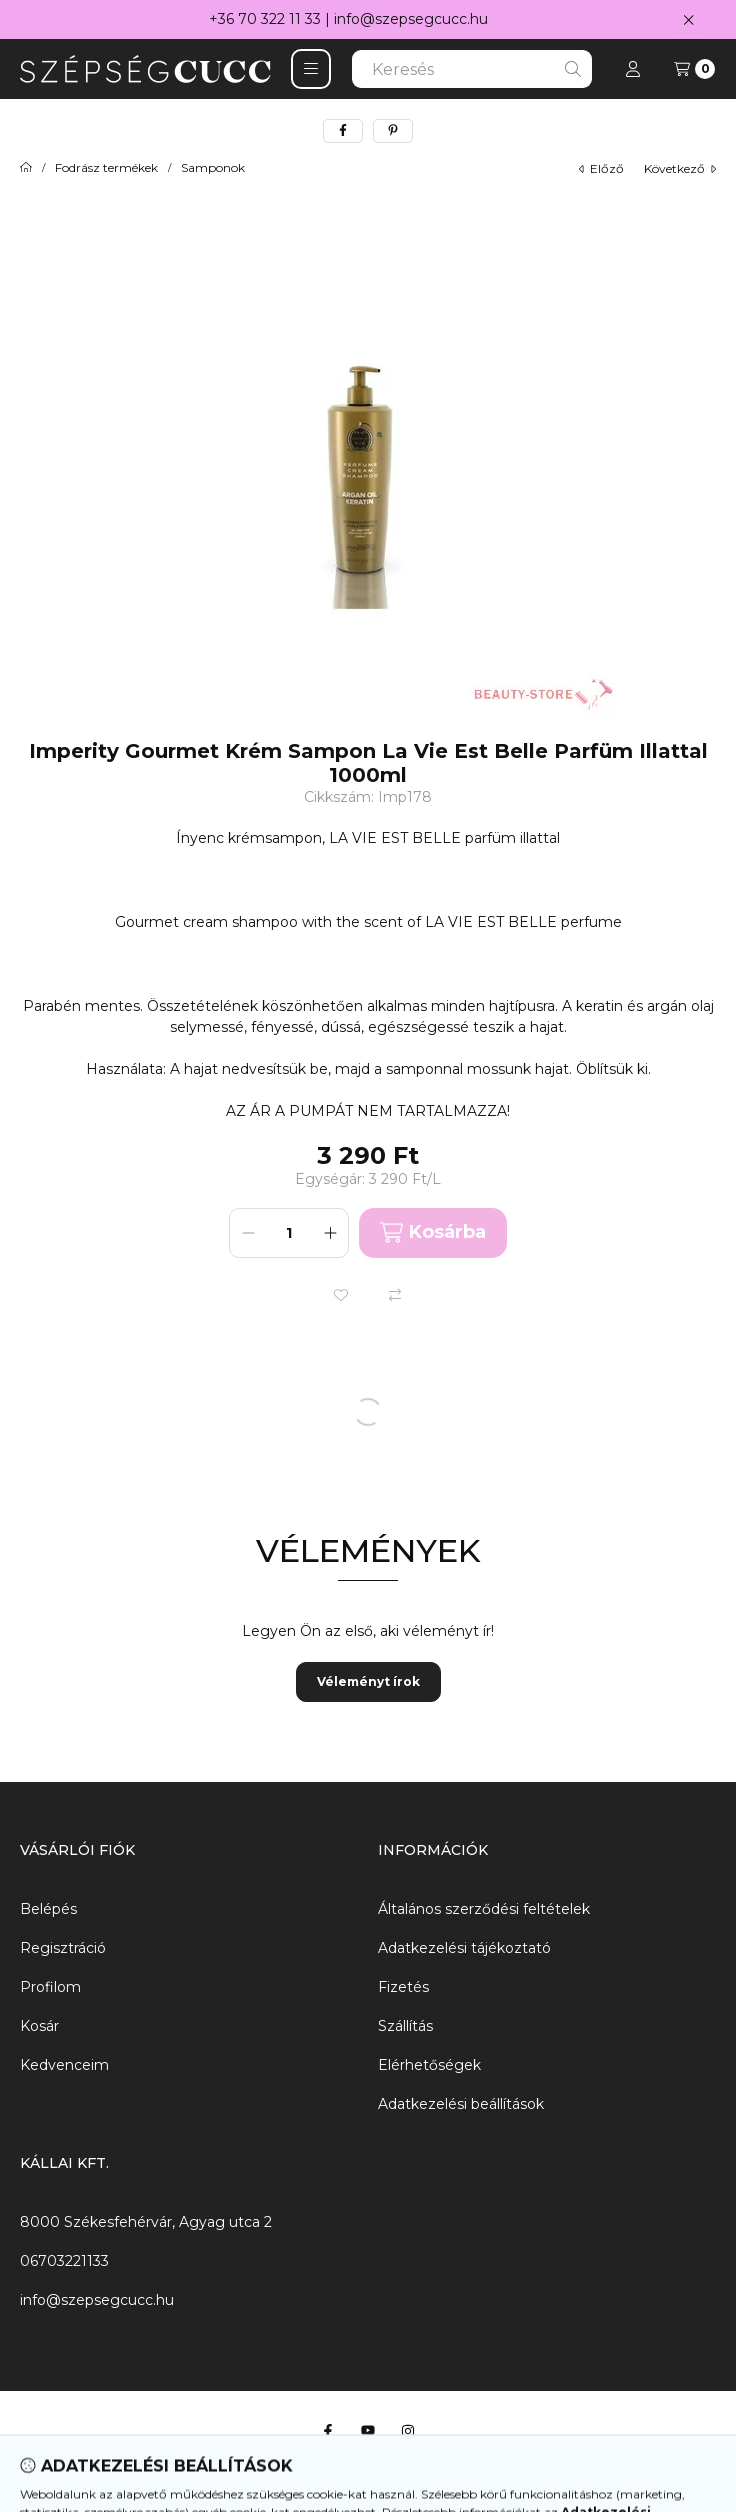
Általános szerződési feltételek (484, 1909)
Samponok (213, 168)
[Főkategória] (26, 168)
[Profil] (633, 69)
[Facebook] (328, 2431)
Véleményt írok (368, 1681)
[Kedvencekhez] (341, 1295)
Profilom (50, 1987)
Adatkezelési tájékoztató (464, 1948)
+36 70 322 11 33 (265, 19)
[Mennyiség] (289, 1233)
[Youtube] (368, 2431)
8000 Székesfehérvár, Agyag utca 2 (146, 2222)
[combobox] (472, 69)
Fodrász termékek (106, 168)
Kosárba (432, 1232)
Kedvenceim (64, 2065)
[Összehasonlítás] (395, 1295)
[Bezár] (688, 19)
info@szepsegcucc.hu (411, 19)
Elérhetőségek (429, 2065)
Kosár (39, 2026)
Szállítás (405, 2026)
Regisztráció (63, 1948)
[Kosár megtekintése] (694, 69)
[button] (311, 69)
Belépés (48, 1909)
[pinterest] (393, 131)
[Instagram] (408, 2431)
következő (680, 168)
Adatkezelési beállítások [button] (461, 2104)
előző (601, 168)
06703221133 (64, 2261)
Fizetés (403, 1987)
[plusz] (330, 1233)
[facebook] (343, 131)
